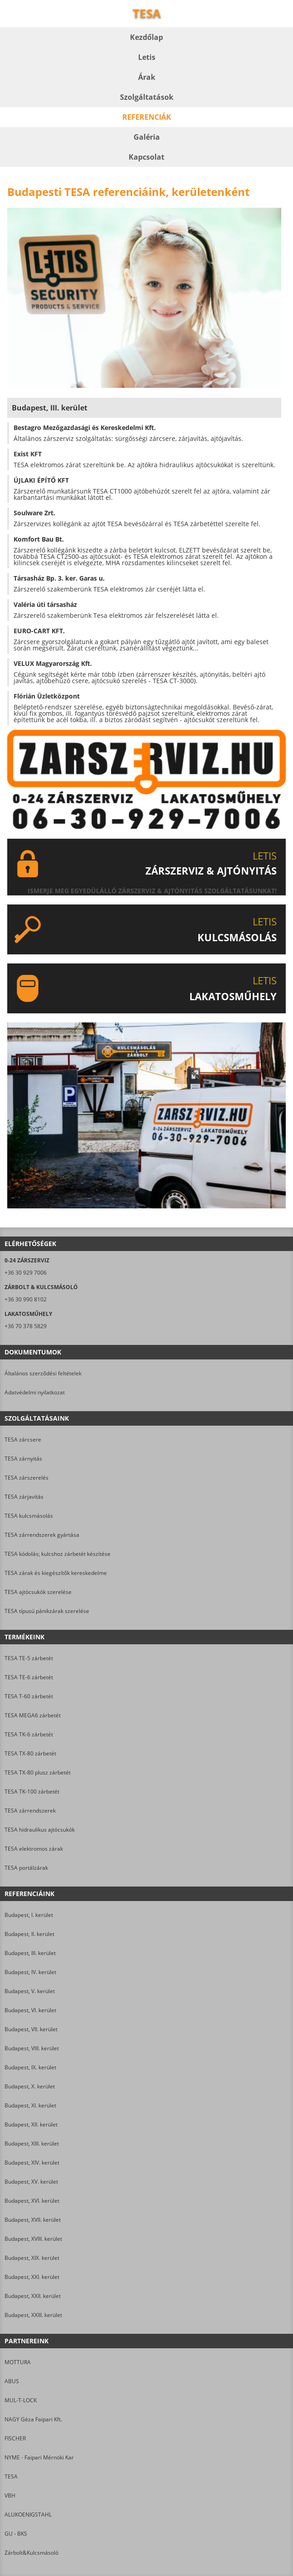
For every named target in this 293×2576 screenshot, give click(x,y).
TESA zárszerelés (26, 1477)
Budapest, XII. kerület (31, 2124)
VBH (10, 2495)
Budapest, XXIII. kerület (33, 2315)
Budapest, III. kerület (30, 1953)
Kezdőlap (146, 37)
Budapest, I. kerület (29, 1915)
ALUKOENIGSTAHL (28, 2514)
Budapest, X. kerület (30, 2086)
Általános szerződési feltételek (43, 1373)
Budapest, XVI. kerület (32, 2201)
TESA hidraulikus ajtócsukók (40, 1829)
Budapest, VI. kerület (30, 2010)
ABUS (12, 2381)
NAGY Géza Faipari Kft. (33, 2419)
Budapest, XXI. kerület (32, 2277)
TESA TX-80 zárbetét (30, 1753)
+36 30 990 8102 (26, 1299)
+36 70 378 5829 (26, 1326)
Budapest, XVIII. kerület (33, 2239)
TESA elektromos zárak (34, 1849)
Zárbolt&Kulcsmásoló (31, 2552)
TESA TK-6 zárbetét (29, 1734)
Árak (146, 77)
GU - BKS (16, 2533)
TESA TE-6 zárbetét (29, 1677)
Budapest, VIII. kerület (32, 2048)
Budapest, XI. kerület (30, 2105)
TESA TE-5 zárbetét (29, 1658)
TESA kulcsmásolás (29, 1516)
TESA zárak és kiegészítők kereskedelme (56, 1573)
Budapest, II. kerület (29, 1934)
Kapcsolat (146, 157)
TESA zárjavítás (24, 1497)
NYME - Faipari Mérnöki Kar (39, 2457)
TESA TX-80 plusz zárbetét (38, 1772)
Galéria (147, 137)
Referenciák (146, 117)
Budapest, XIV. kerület (32, 2162)
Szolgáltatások (146, 97)
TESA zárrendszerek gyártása (42, 1535)
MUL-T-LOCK (21, 2400)
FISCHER (15, 2438)
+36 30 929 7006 (26, 1272)
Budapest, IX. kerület (30, 2067)
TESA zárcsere (23, 1439)
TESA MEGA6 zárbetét (33, 1715)
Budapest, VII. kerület (31, 2029)
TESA (11, 2476)
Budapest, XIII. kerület (32, 2143)
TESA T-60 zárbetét (29, 1696)
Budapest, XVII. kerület (33, 2220)
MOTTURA (18, 2362)
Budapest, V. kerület (30, 1991)
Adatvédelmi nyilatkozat (35, 1392)
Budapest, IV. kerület (30, 1972)
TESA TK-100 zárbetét (32, 1791)
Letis (146, 57)
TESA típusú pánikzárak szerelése (47, 1611)
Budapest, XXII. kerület (33, 2296)
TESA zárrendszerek (30, 1810)
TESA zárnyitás (23, 1458)
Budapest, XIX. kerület (32, 2258)
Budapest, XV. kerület (31, 2181)
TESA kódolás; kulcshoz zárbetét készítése (57, 1554)
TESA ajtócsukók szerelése (38, 1592)
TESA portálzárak (26, 1868)
